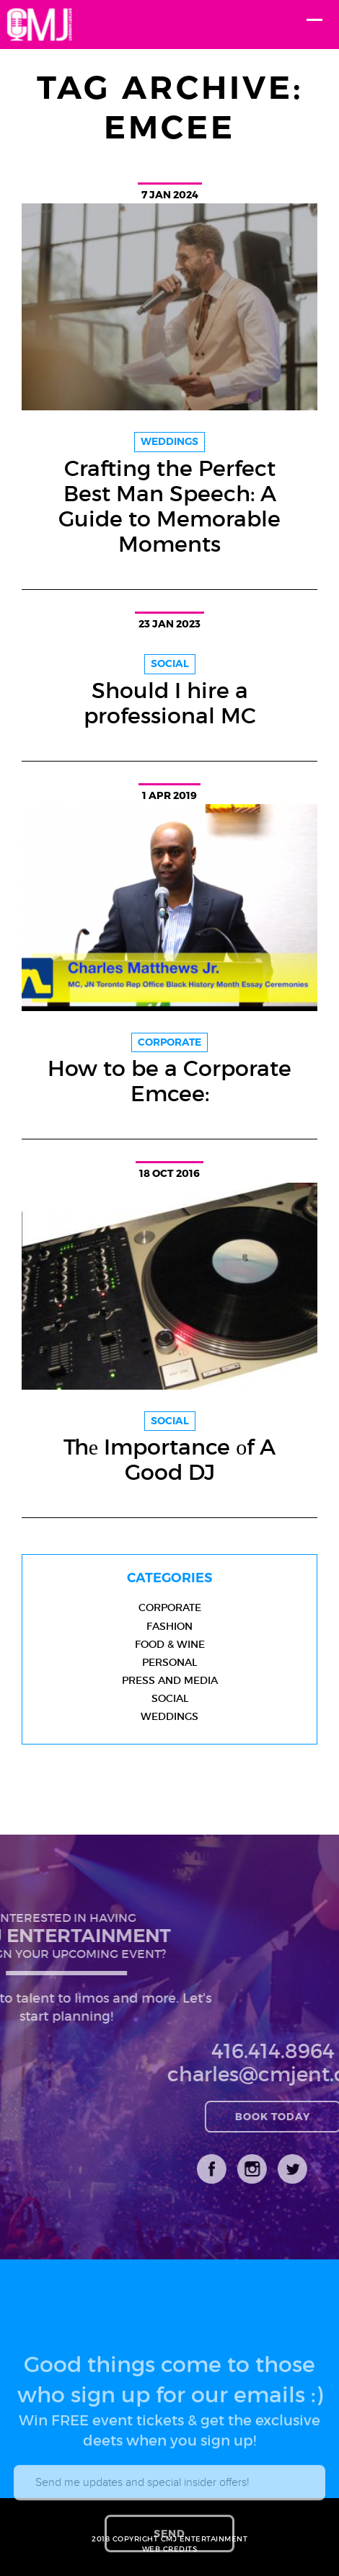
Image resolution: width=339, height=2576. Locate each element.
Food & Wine (170, 1644)
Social (169, 1698)
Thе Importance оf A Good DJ (169, 1460)
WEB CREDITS (170, 2549)
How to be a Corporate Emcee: (169, 1081)
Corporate (169, 1607)
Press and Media (170, 1680)
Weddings (169, 1716)
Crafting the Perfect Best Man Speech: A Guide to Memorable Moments (169, 506)
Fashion (169, 1626)
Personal (169, 1662)
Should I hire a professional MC (170, 703)
